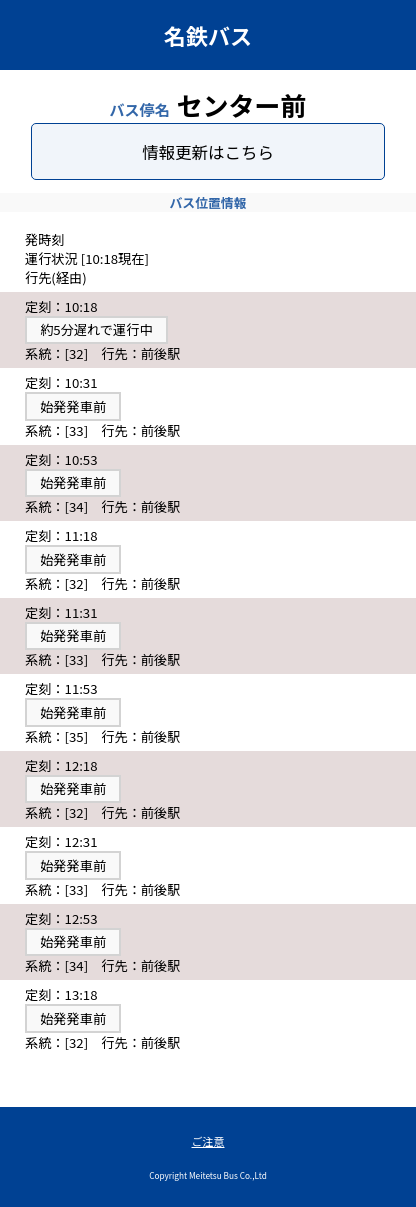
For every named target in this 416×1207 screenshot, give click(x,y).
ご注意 (208, 1141)
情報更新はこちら (208, 152)
